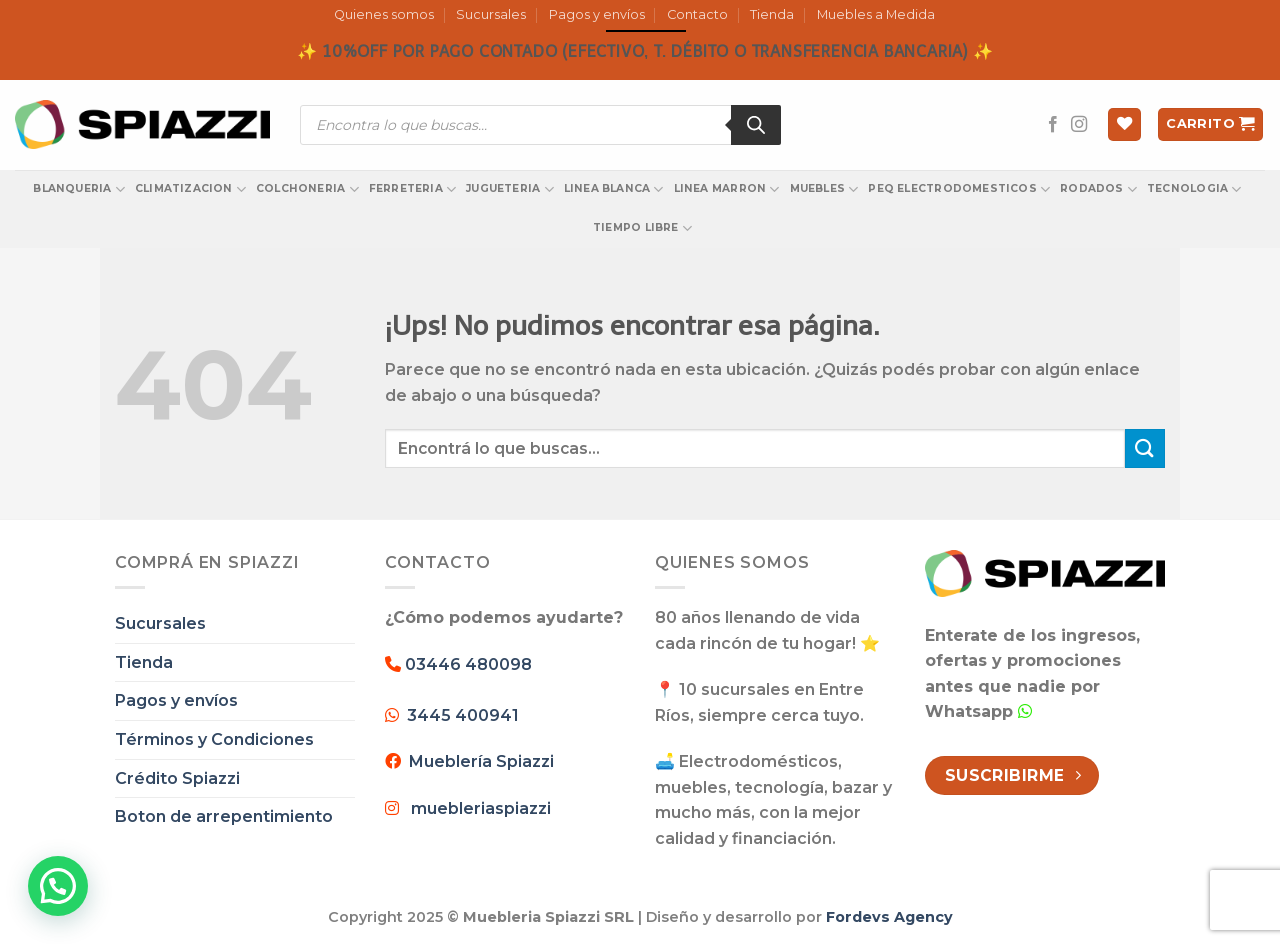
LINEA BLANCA (614, 189)
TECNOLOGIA (1194, 189)
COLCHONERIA (307, 189)
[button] (58, 886)
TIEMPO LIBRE (642, 228)
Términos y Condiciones (214, 739)
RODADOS (1098, 189)
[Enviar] (1145, 448)
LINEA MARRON (727, 189)
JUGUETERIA (510, 189)
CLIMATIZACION (190, 189)
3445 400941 (463, 715)
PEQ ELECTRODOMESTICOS (959, 189)
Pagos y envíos (597, 14)
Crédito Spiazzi (177, 778)
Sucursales (491, 14)
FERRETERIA (413, 189)
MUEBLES (824, 189)
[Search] (756, 125)
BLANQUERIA (79, 189)
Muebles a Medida (876, 14)
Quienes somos (384, 14)
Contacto (697, 14)
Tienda (772, 14)
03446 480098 (466, 664)
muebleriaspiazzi (481, 808)
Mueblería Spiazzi (477, 761)
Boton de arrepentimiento (224, 816)
